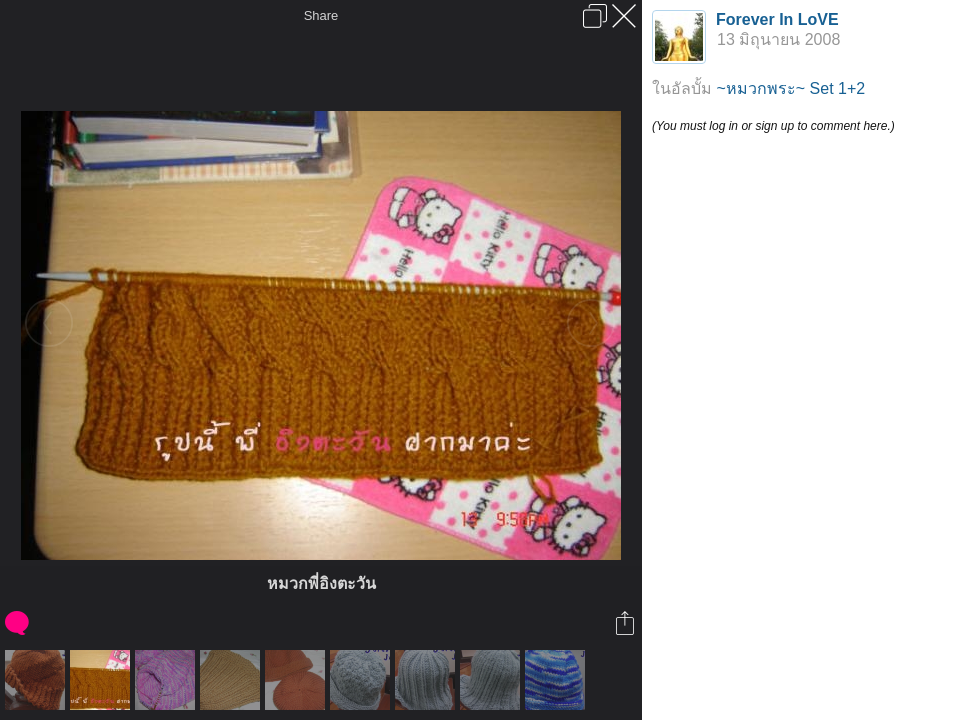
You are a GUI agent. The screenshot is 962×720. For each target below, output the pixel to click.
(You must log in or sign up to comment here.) (773, 126)
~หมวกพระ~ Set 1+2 (790, 88)
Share (321, 15)
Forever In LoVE (777, 19)
